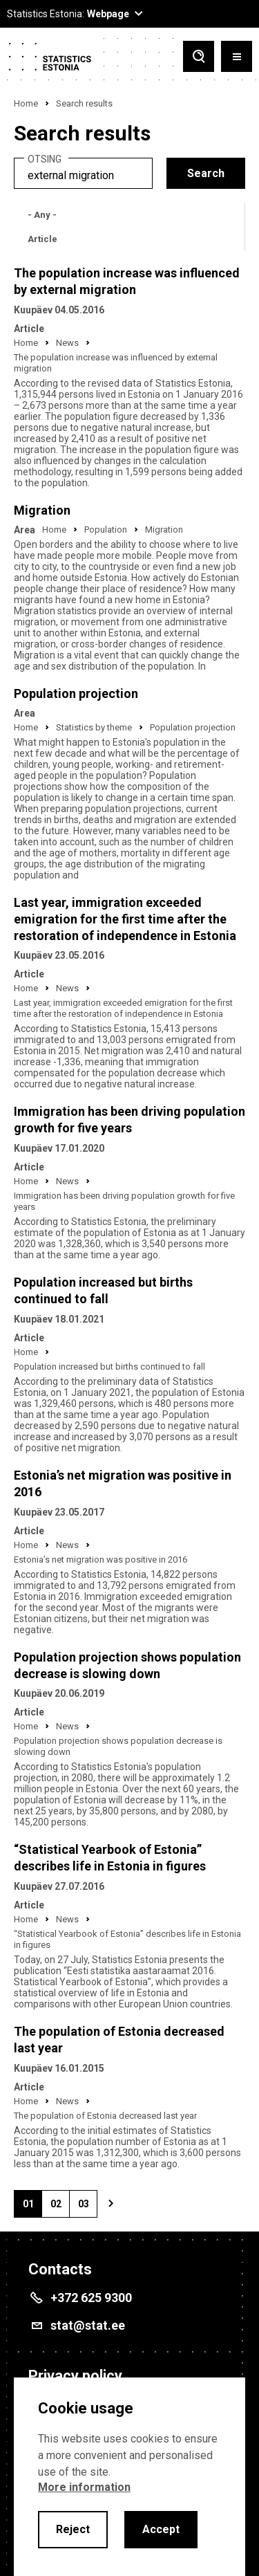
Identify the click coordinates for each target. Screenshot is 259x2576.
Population (105, 529)
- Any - (42, 215)
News (67, 343)
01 (32, 2208)
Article (42, 239)
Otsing (44, 159)
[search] (83, 173)
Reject (73, 2529)
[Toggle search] (198, 56)
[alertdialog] (129, 2476)
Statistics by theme (94, 727)
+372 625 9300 (91, 2297)
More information (84, 2487)
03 (87, 2208)
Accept (161, 2529)
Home (26, 103)
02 (60, 2208)
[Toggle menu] (236, 56)
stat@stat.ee (87, 2325)
